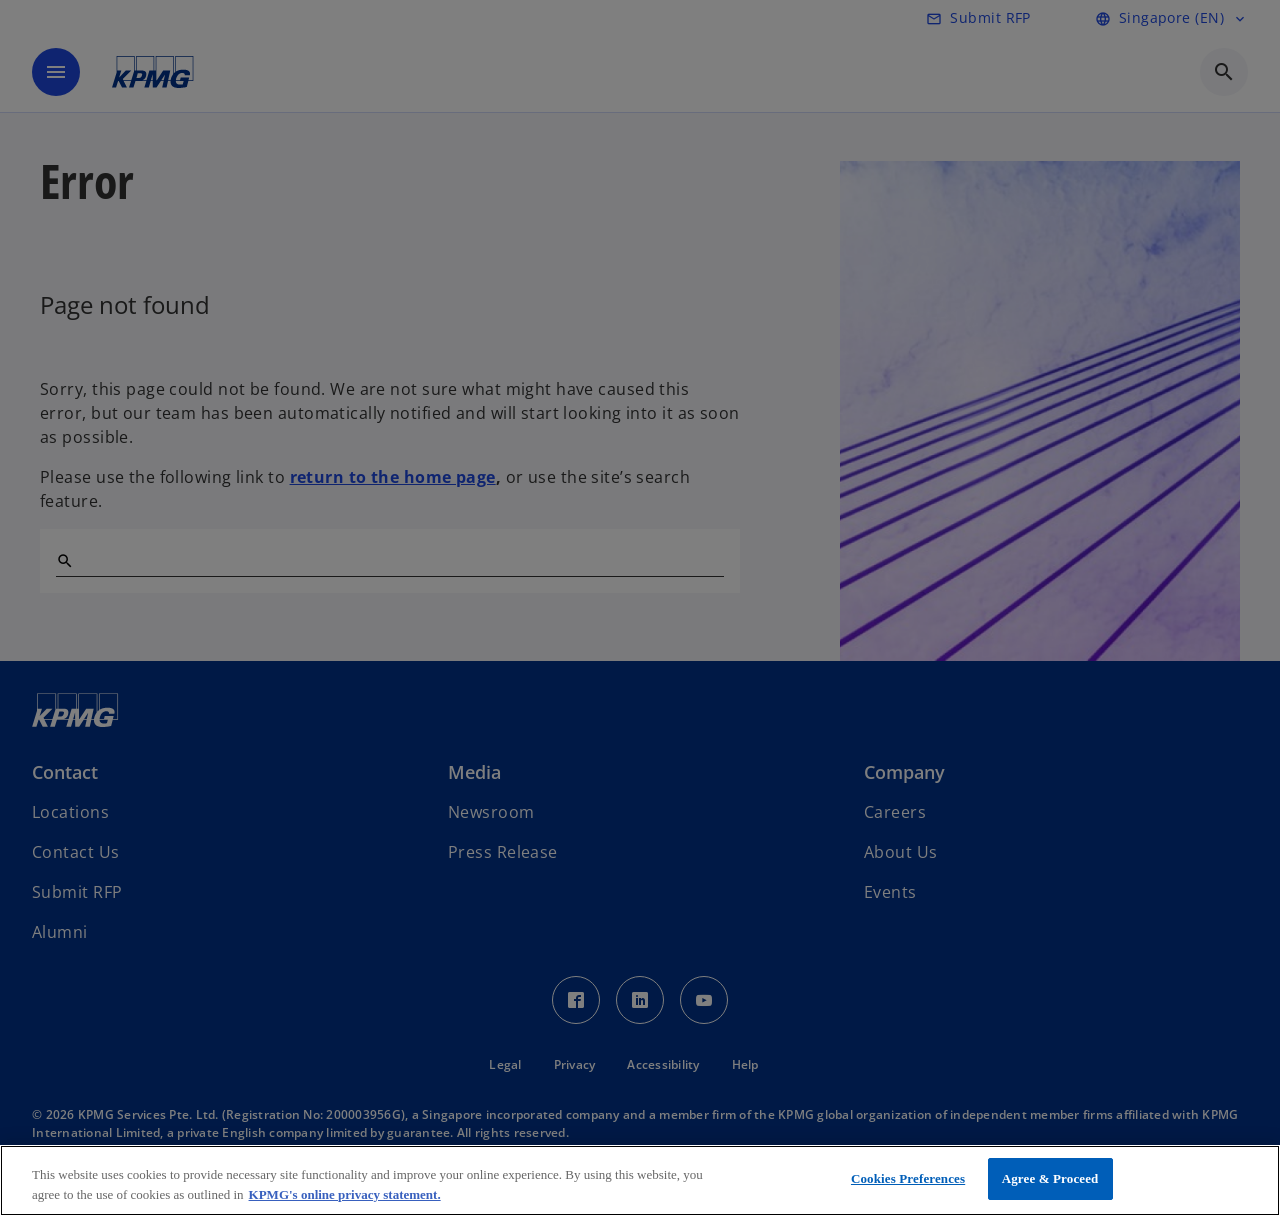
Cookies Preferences (908, 1178)
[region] (640, 1180)
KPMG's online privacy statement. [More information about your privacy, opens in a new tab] (345, 1194)
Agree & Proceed (1050, 1178)
